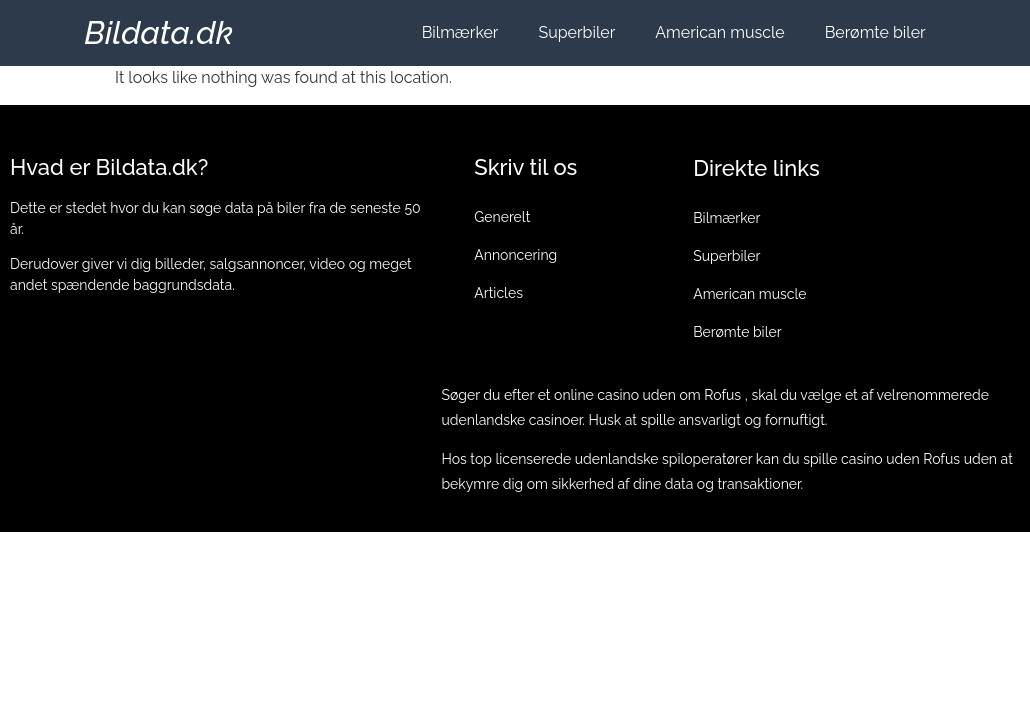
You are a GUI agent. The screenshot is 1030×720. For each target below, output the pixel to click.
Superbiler (576, 32)
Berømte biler (875, 32)
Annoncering (515, 255)
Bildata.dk (158, 32)
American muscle (719, 32)
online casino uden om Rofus (647, 395)
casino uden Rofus (900, 459)
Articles (498, 293)
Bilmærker (460, 32)
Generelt (502, 217)
